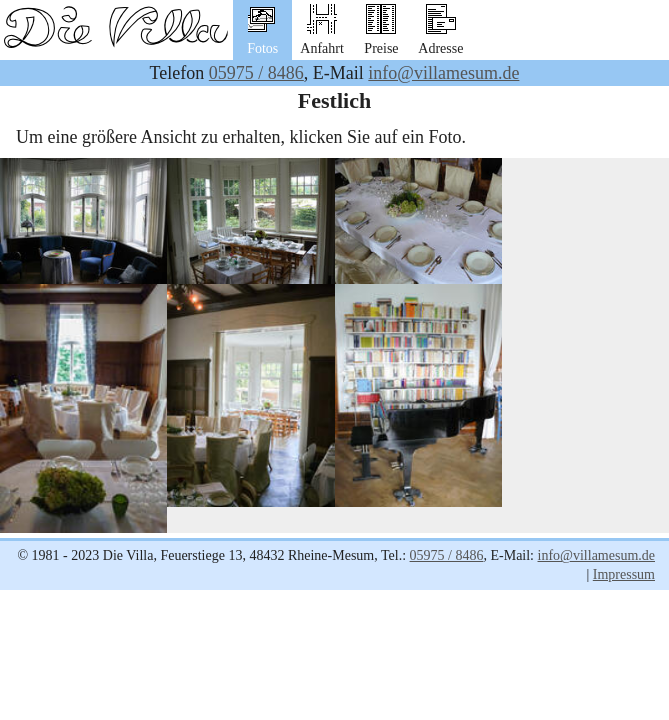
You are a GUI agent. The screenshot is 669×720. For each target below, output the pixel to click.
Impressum (624, 574)
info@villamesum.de (443, 73)
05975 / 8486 (256, 73)
